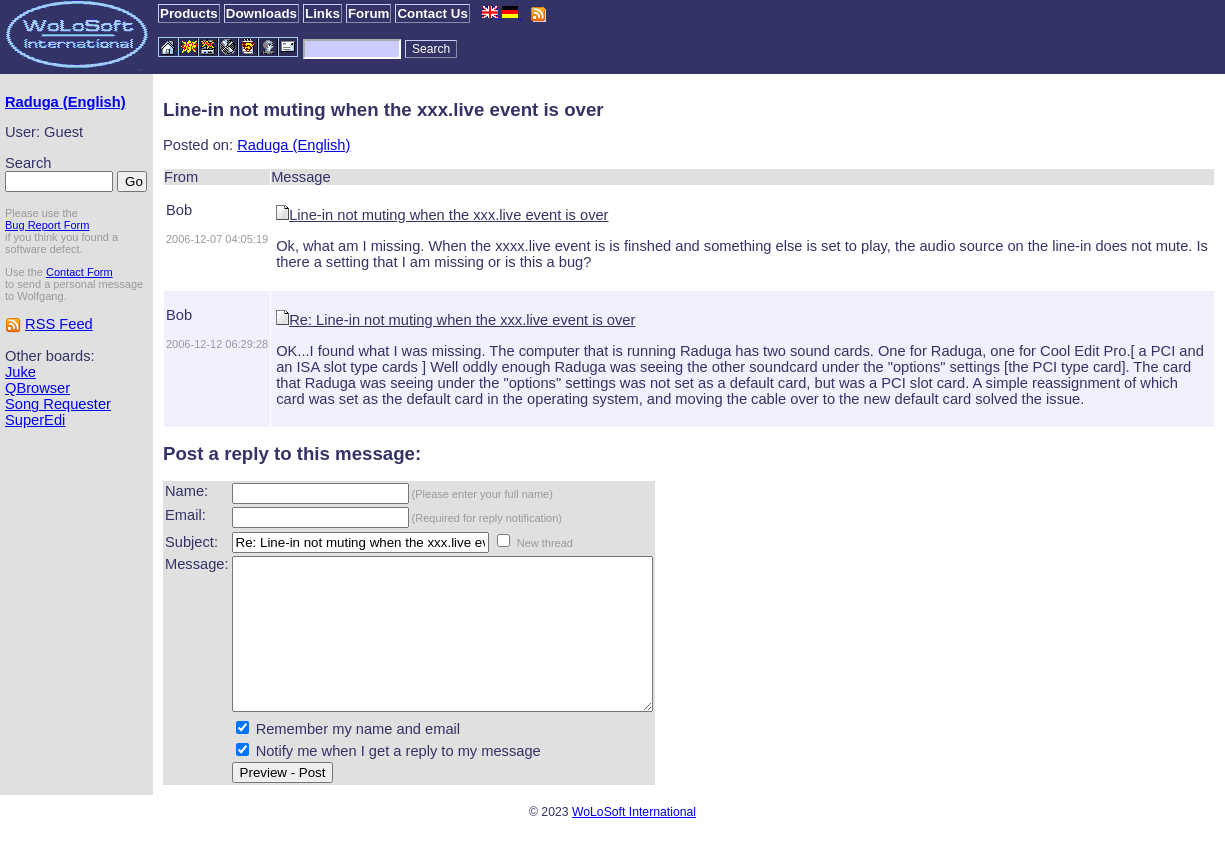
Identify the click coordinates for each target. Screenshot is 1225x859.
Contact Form (79, 272)
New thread (545, 543)
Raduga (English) (65, 102)
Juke (20, 372)
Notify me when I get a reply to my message (398, 781)
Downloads (261, 13)
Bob (179, 210)
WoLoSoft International (634, 842)
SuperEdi (35, 420)
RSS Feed (59, 324)
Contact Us (432, 13)
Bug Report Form (47, 225)
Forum (368, 13)
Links (322, 13)
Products (189, 13)
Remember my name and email (358, 759)
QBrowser (37, 388)
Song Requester (58, 404)
